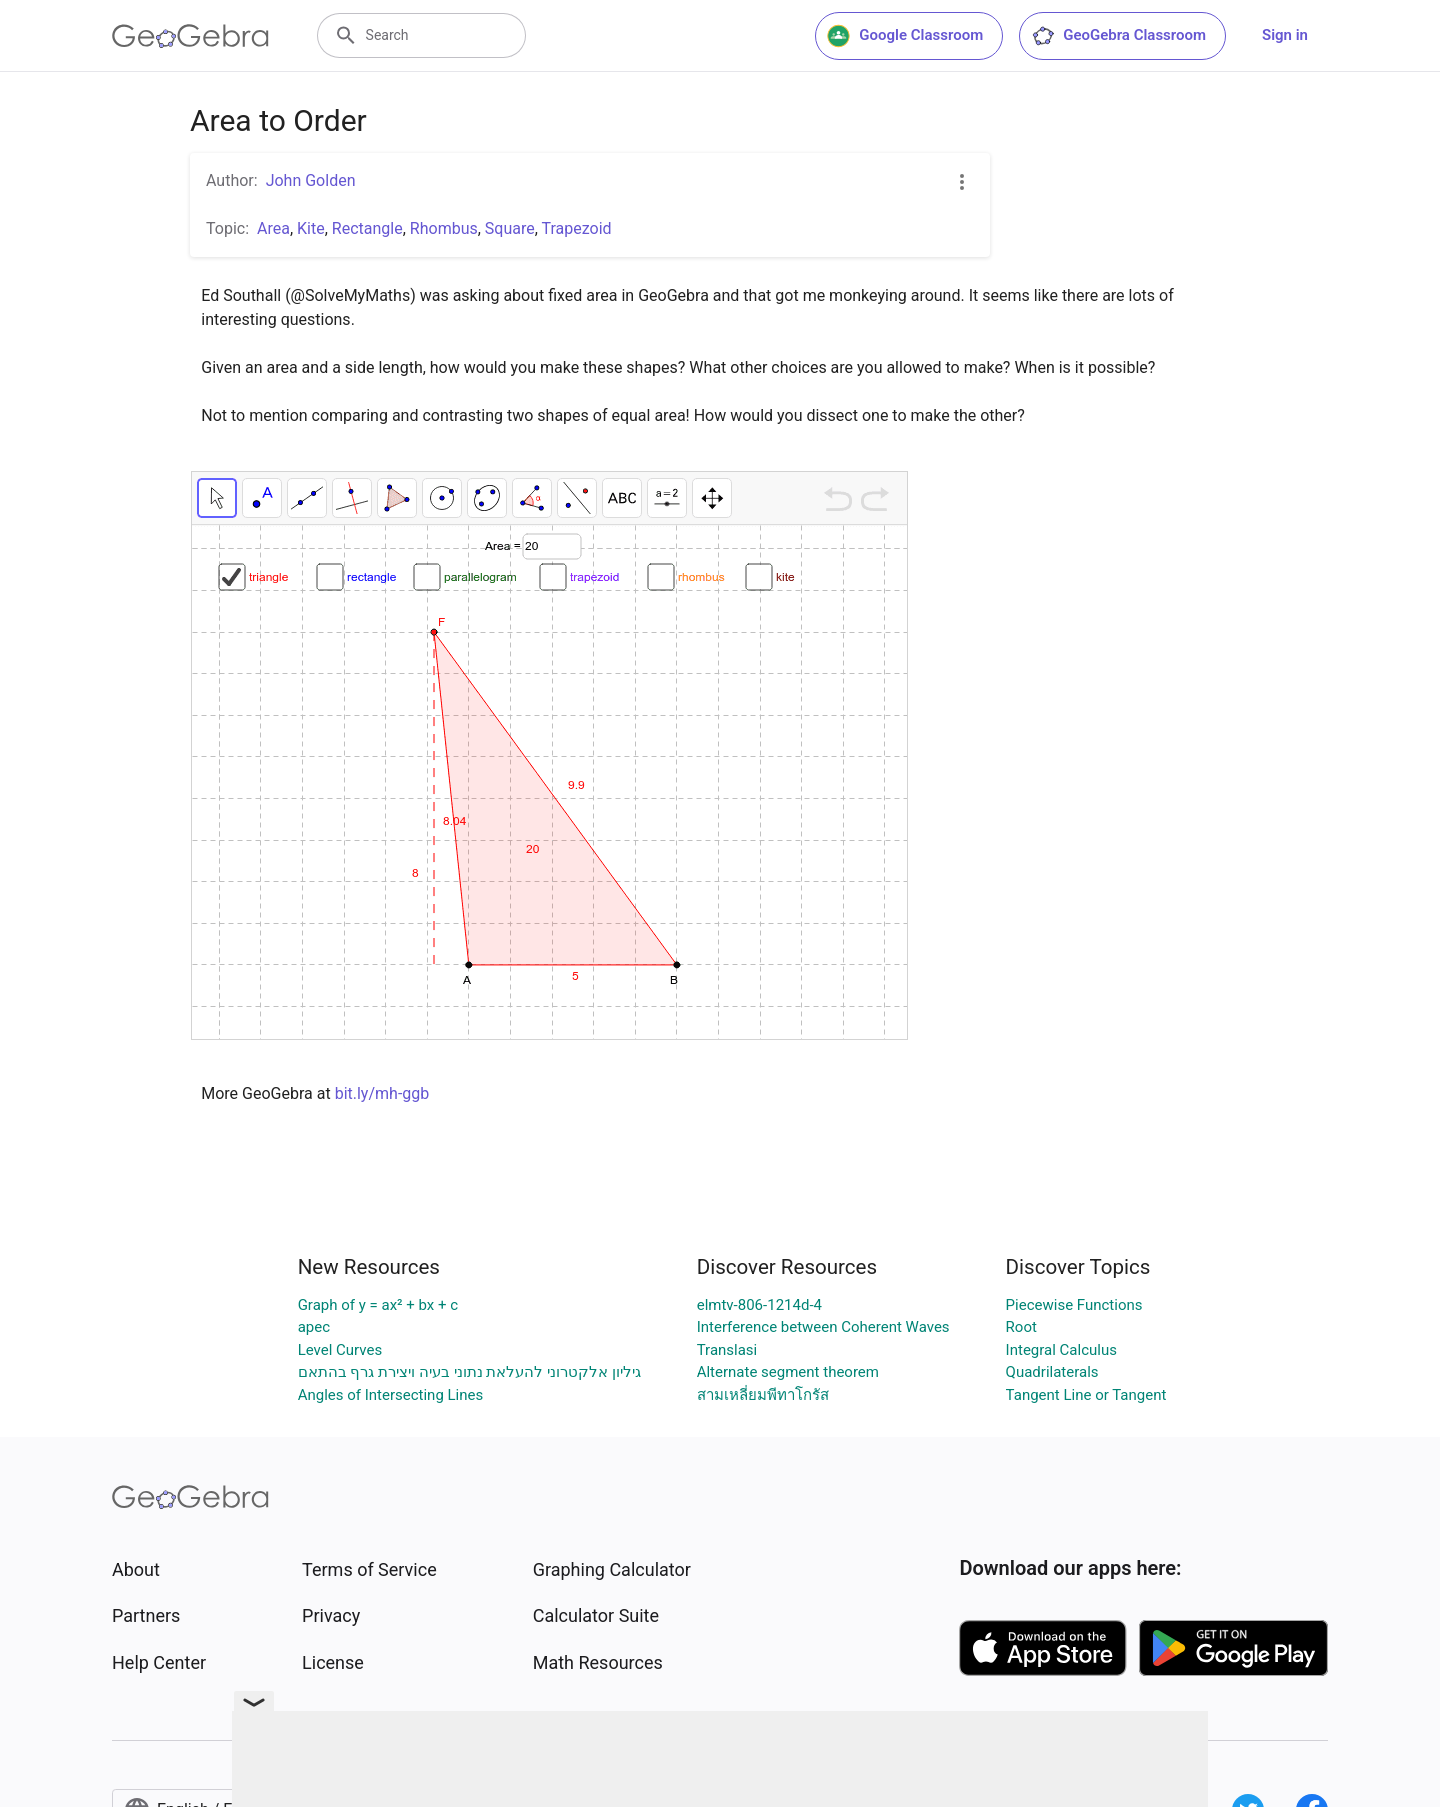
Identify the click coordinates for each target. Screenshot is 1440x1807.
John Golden (311, 180)
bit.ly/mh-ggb (382, 1093)
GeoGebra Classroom (1118, 36)
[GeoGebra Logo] (190, 36)
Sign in (1285, 35)
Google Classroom (905, 36)
